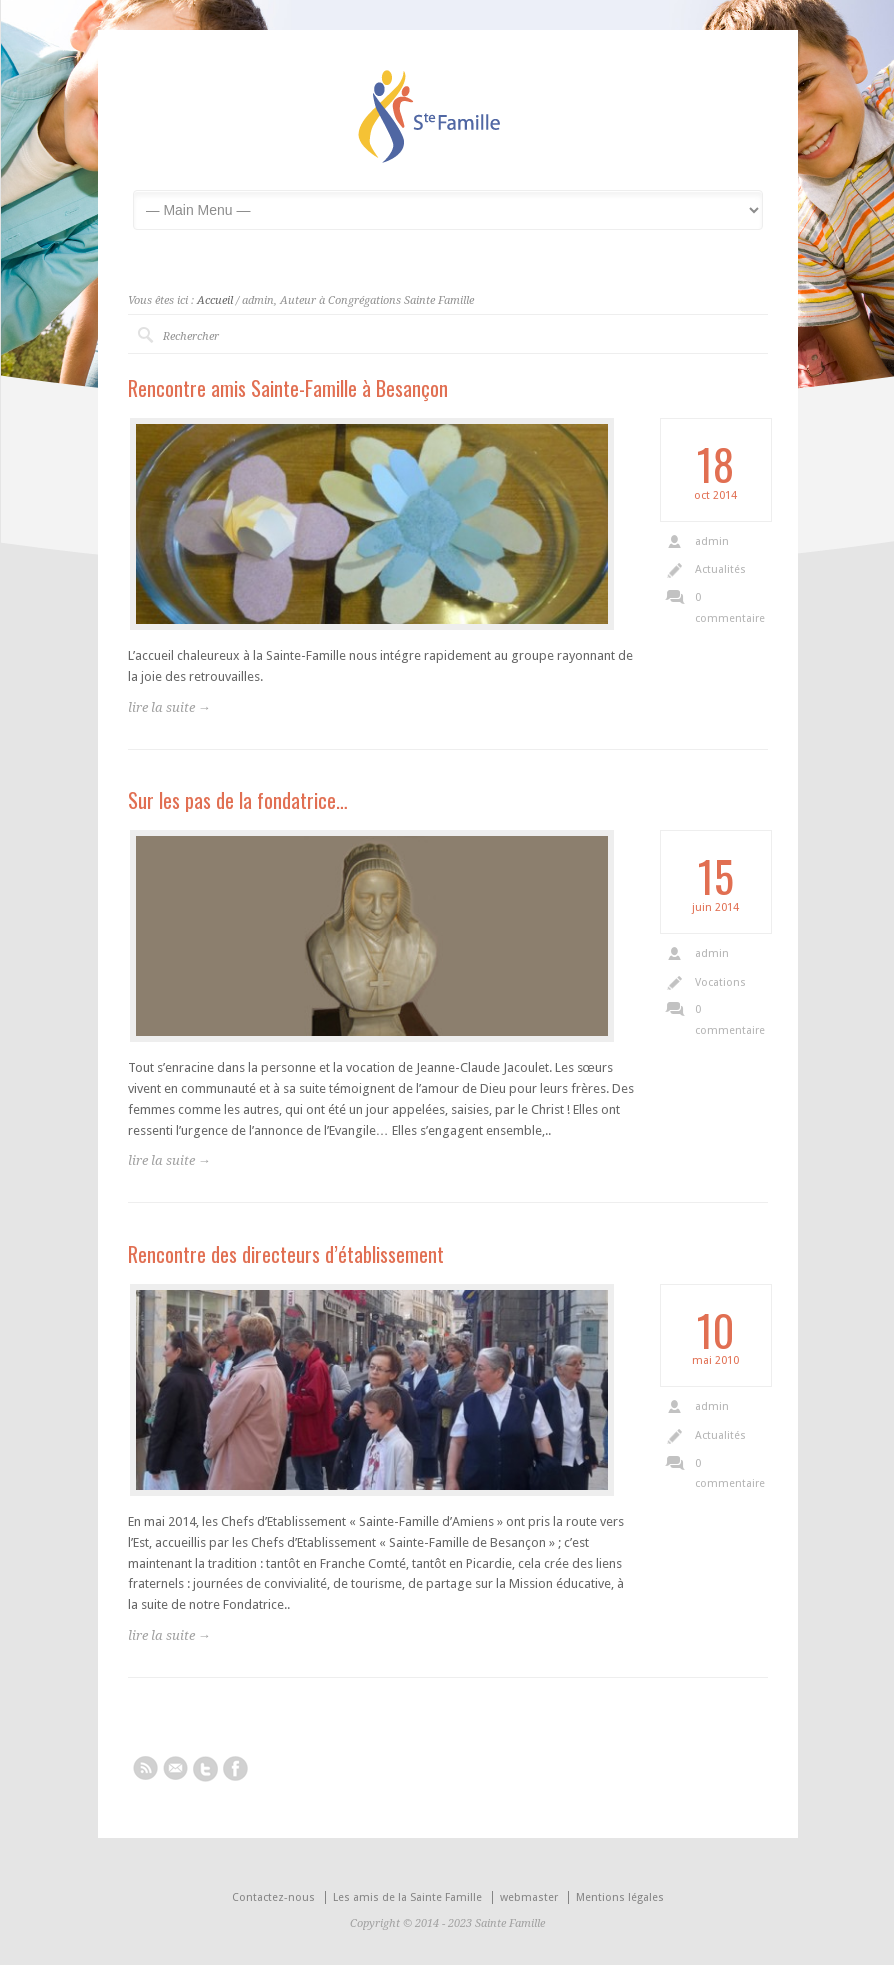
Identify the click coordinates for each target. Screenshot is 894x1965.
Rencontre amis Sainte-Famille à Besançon (288, 388)
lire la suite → (169, 707)
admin (712, 541)
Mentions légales (620, 1897)
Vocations (720, 982)
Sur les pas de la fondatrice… (238, 800)
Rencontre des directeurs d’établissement (286, 1254)
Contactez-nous (273, 1897)
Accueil (215, 300)
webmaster (529, 1897)
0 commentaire (729, 608)
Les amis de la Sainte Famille (407, 1897)
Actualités (720, 569)
